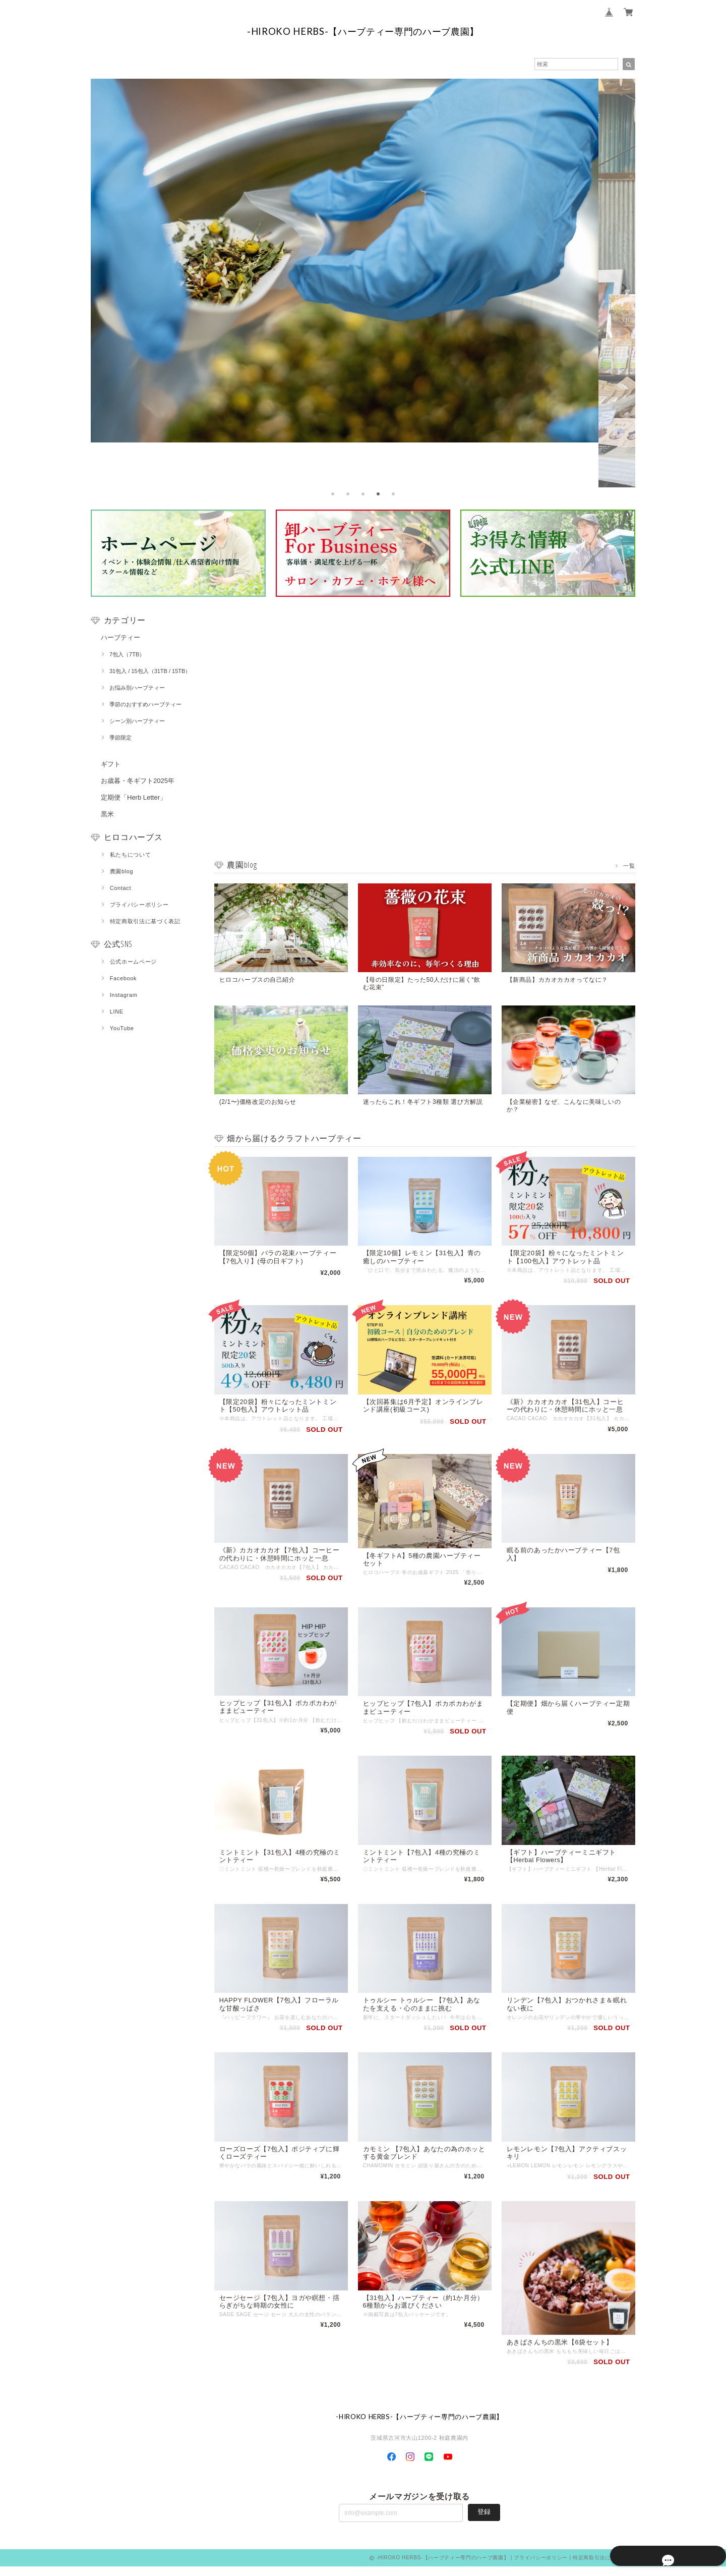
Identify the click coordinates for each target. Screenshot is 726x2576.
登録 (484, 2521)
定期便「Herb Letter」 (133, 797)
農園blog (122, 871)
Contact (121, 888)
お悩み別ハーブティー (137, 688)
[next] (623, 288)
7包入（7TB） (127, 654)
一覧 (629, 865)
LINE (117, 1012)
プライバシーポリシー (139, 905)
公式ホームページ (133, 962)
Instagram (124, 995)
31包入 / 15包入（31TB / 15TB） (150, 671)
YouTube (122, 1028)
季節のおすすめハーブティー (145, 704)
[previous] (103, 288)
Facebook (123, 978)
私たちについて (130, 855)
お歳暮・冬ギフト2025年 (137, 781)
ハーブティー (120, 637)
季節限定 (120, 738)
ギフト (110, 764)
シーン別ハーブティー (137, 721)
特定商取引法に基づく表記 (145, 921)
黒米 (107, 814)
